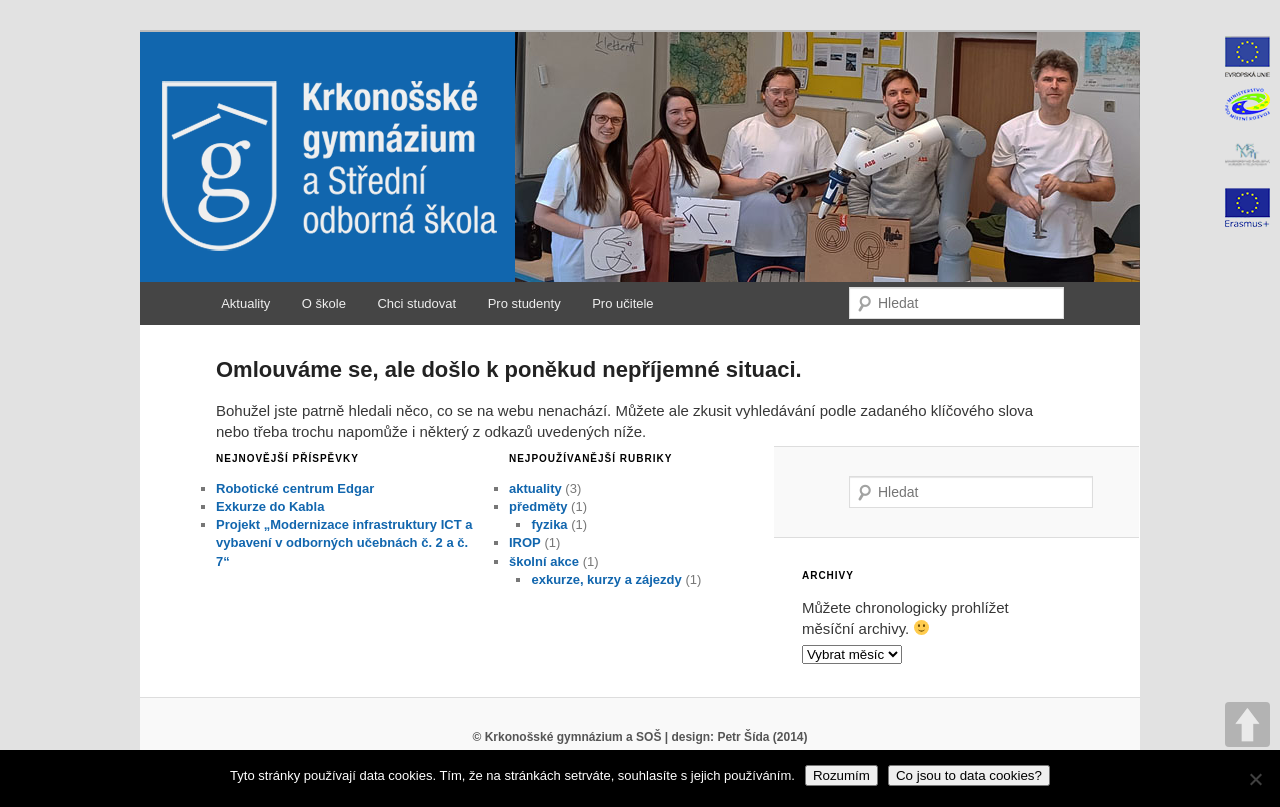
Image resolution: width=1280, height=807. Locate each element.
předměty (538, 506)
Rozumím (841, 775)
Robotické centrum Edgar (295, 488)
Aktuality (245, 303)
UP (1247, 724)
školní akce (544, 561)
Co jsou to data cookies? (969, 775)
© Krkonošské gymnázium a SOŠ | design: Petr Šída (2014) (640, 737)
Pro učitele (622, 303)
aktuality (535, 488)
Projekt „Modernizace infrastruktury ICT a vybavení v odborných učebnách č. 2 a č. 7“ (344, 542)
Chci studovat (416, 303)
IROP (525, 542)
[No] (1255, 779)
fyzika (549, 524)
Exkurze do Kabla (270, 506)
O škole (324, 303)
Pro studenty (524, 303)
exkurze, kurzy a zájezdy (606, 579)
